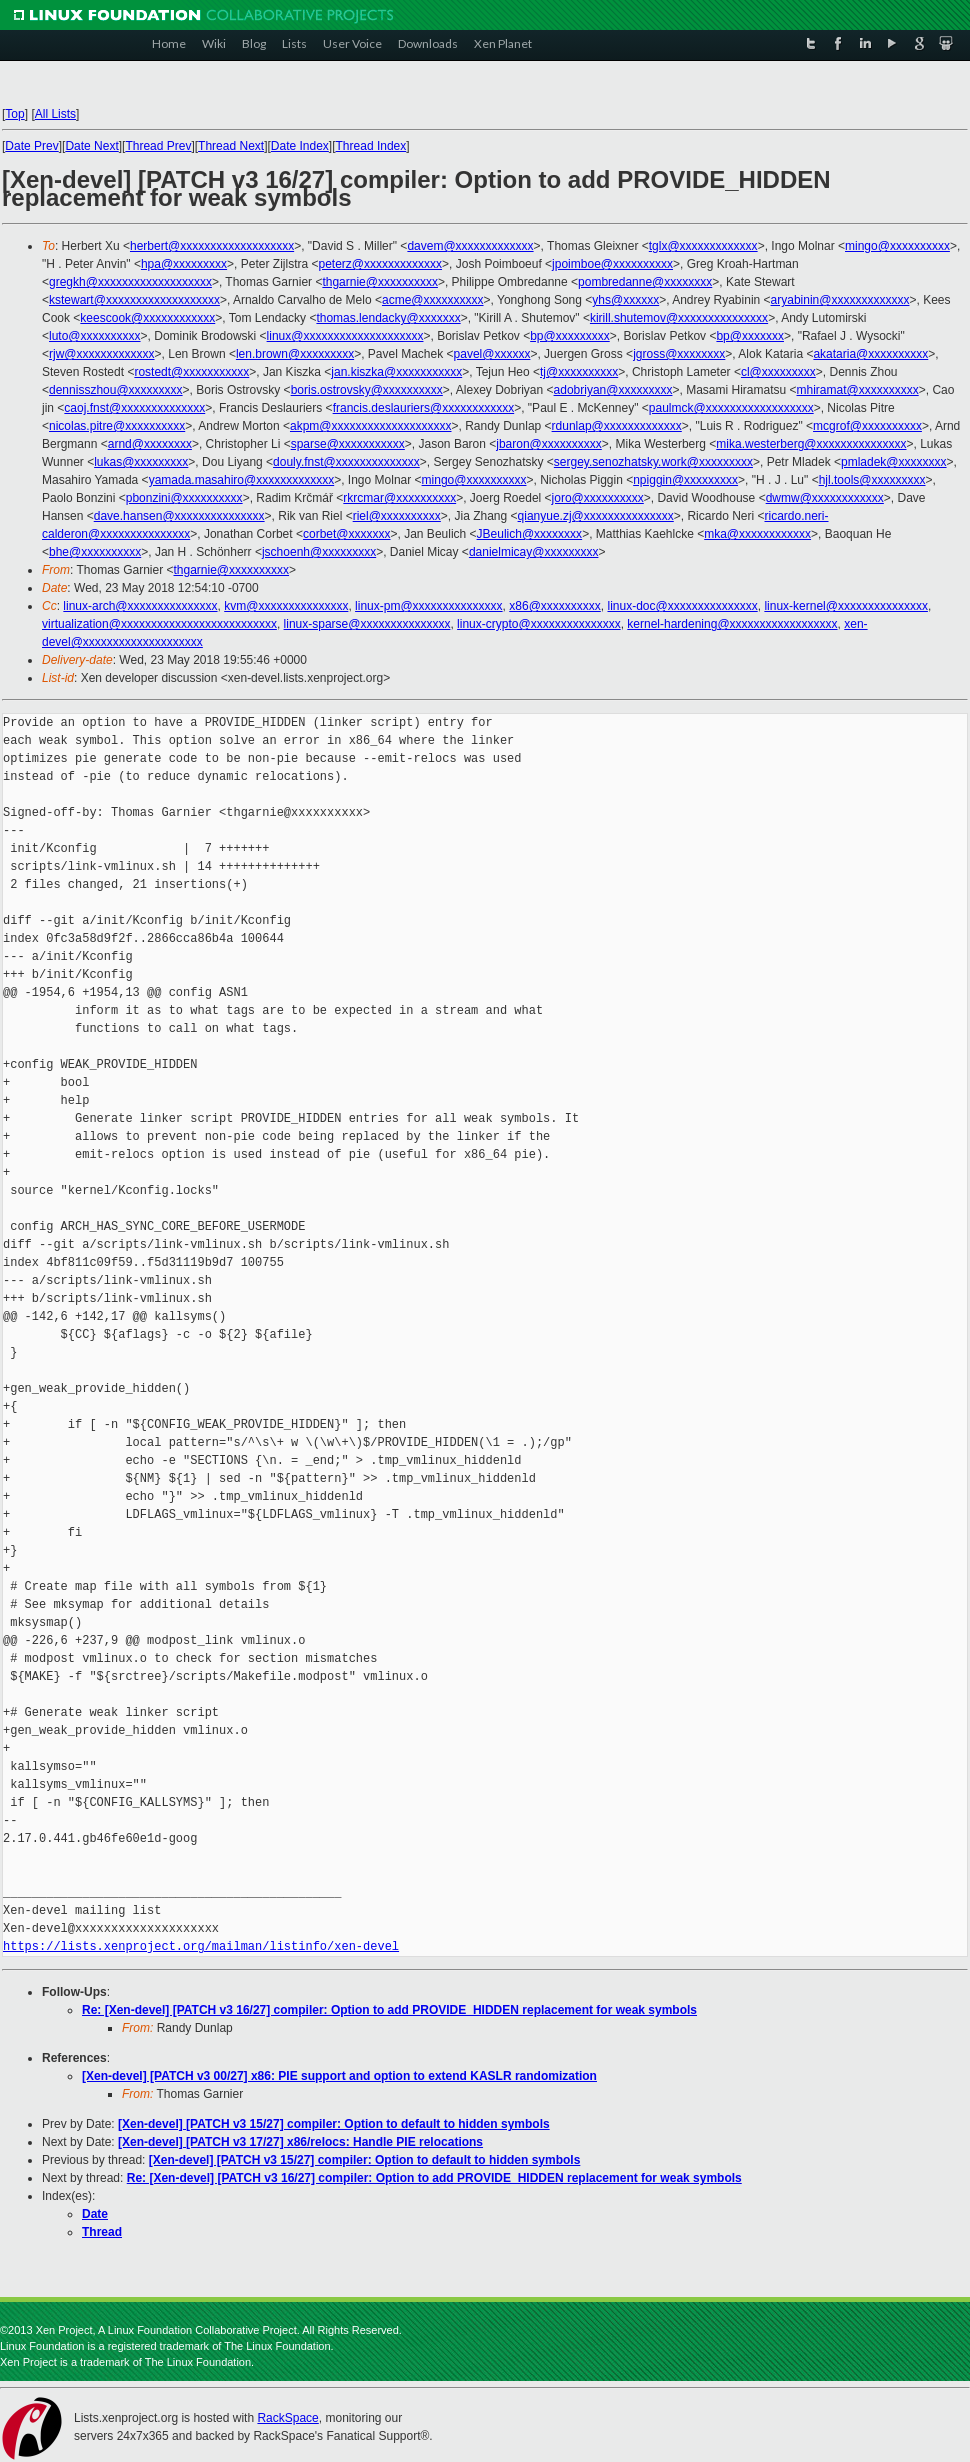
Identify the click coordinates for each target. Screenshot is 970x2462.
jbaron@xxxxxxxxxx (549, 444)
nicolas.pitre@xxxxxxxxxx (117, 426)
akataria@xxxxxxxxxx (870, 354)
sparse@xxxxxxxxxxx (348, 444)
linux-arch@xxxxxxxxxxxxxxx (140, 606)
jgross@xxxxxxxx (679, 354)
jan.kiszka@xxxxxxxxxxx (396, 372)
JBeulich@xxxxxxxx (530, 534)
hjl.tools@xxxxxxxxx (872, 480)
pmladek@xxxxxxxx (894, 462)
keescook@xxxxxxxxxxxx (147, 318)
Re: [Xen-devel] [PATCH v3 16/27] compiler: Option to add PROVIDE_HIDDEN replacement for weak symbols (389, 2010)
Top (14, 114)
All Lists (55, 114)
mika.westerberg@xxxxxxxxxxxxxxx (811, 444)
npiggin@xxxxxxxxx (685, 480)
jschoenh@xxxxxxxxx (319, 552)
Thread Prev (158, 146)
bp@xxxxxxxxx (570, 336)
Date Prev (31, 146)
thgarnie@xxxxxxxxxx (380, 282)
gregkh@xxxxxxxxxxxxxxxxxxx (130, 282)
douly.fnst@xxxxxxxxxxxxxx (346, 462)
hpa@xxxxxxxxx (184, 264)
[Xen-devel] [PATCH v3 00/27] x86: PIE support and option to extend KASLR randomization (339, 2076)
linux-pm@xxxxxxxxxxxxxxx (429, 606)
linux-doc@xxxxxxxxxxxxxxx (682, 606)
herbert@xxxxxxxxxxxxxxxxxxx (212, 246)
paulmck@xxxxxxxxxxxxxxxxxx (731, 408)
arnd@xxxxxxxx (150, 444)
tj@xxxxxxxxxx (579, 372)
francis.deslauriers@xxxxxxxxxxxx (424, 408)
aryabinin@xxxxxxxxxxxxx (840, 300)
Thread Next (231, 146)
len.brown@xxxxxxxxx (295, 354)
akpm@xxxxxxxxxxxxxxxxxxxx (371, 426)
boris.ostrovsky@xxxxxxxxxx (367, 390)
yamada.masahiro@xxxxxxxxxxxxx (242, 480)
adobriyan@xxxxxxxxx (613, 390)
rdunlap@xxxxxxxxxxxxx (617, 426)
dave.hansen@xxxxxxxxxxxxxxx (179, 516)
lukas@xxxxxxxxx (141, 462)
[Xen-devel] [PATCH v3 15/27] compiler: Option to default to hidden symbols (334, 2124)
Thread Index (371, 146)
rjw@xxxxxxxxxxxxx (102, 354)
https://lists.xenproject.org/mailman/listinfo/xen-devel (201, 1946)
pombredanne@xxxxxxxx (645, 282)
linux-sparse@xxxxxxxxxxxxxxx (367, 624)
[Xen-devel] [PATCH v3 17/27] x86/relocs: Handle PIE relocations (300, 2142)
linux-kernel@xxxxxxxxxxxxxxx (846, 606)
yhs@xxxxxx (625, 300)
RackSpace (287, 2418)
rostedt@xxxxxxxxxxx (191, 372)
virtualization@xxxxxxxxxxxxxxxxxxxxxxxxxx (159, 624)
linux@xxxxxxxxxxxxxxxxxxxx (345, 336)
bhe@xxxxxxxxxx (95, 552)
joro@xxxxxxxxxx (598, 498)
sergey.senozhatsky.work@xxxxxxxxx (653, 462)
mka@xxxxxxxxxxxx (757, 534)
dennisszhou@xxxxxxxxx (116, 390)
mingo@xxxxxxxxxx (897, 246)
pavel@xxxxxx (492, 354)
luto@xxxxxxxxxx (95, 336)
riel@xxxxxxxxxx (397, 516)
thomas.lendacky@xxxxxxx (388, 318)
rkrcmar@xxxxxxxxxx (399, 498)
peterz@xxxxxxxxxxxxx (380, 264)
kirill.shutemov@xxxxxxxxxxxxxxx (679, 318)
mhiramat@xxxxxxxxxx (858, 390)
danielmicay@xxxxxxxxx (534, 552)
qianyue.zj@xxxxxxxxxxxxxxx (596, 516)
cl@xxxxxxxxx (778, 372)
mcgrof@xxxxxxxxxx (867, 426)
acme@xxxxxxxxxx (433, 300)
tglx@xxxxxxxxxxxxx (703, 246)
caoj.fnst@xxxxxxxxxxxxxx (134, 408)
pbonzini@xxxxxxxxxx (184, 498)
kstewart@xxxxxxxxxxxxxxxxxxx (134, 300)
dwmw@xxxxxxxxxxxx (825, 498)
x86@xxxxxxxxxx (555, 606)
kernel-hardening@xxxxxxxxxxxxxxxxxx (732, 624)
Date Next (91, 146)
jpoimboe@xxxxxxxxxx (612, 264)
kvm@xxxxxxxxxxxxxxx (286, 606)
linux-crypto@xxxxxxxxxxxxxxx (539, 624)
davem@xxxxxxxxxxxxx (470, 246)
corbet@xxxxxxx (347, 534)
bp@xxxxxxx (750, 336)
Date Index (300, 146)
